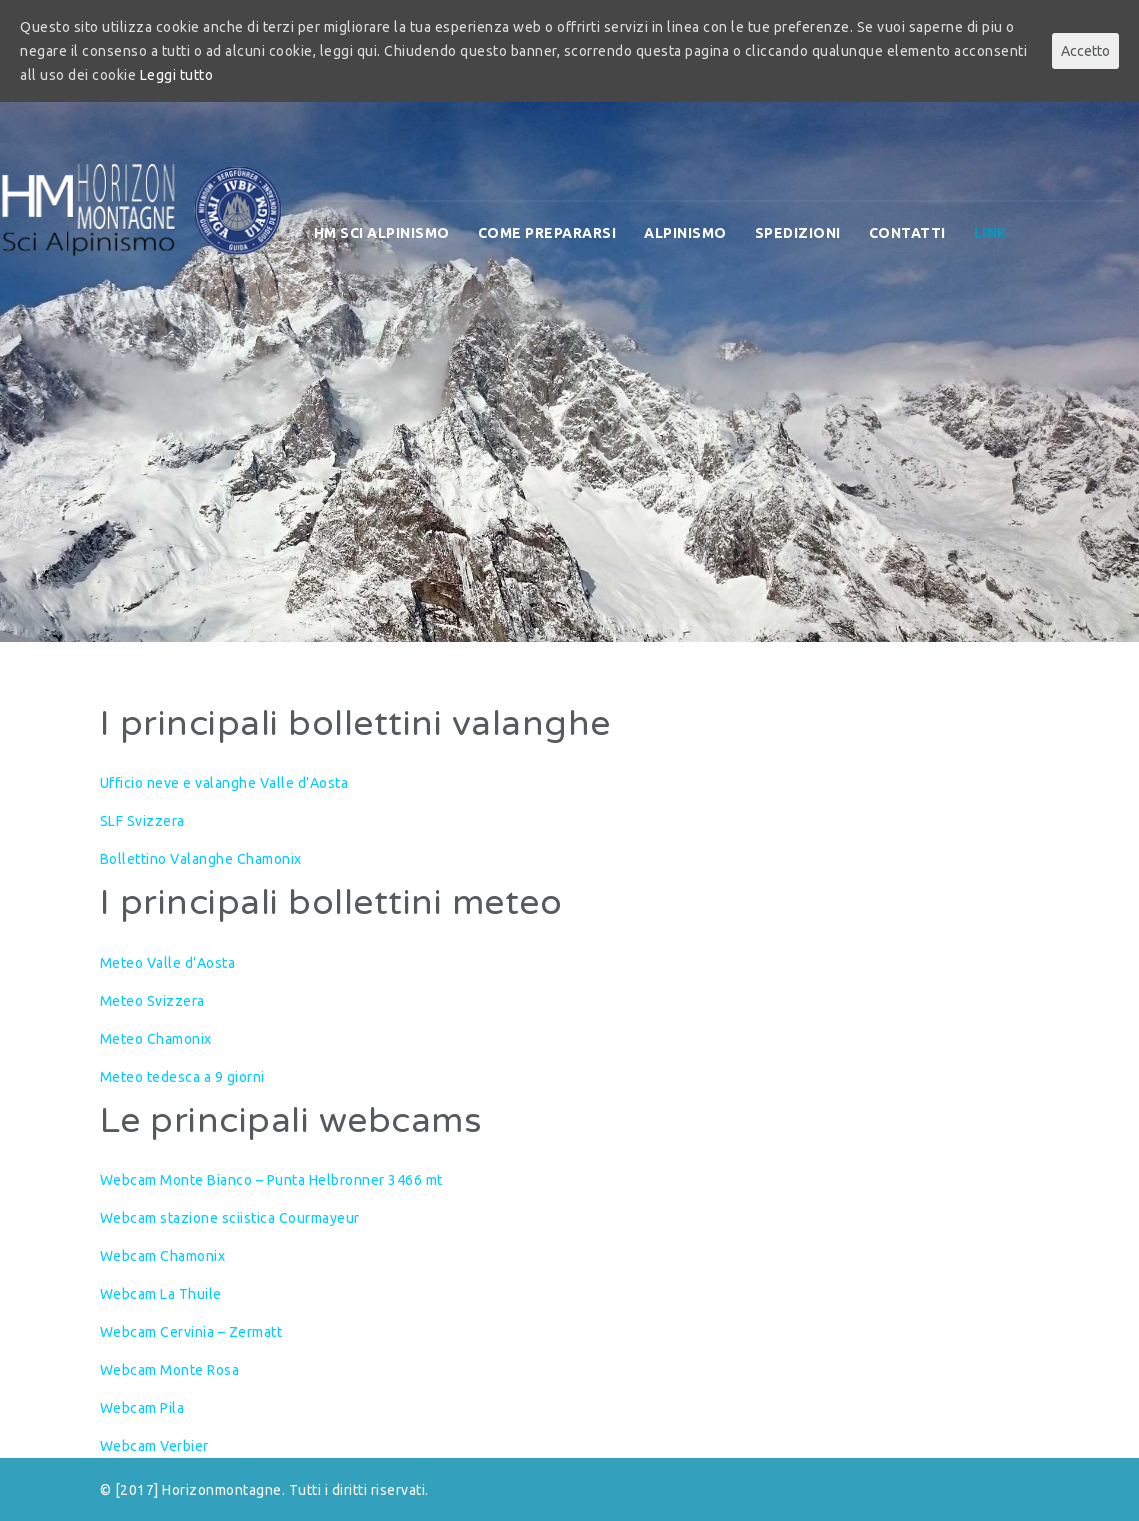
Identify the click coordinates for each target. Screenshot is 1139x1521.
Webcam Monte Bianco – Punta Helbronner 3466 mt (271, 1180)
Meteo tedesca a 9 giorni (182, 1077)
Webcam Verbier (154, 1446)
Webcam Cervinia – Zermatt (191, 1332)
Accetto (1085, 51)
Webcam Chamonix (163, 1256)
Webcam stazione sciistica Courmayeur (230, 1218)
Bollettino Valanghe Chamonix (201, 859)
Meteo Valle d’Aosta (168, 963)
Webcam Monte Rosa (170, 1370)
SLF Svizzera (142, 821)
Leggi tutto (177, 75)
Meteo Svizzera (152, 1001)
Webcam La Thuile (161, 1294)
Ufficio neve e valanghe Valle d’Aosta (224, 783)
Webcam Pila (142, 1408)
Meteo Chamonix (156, 1039)
